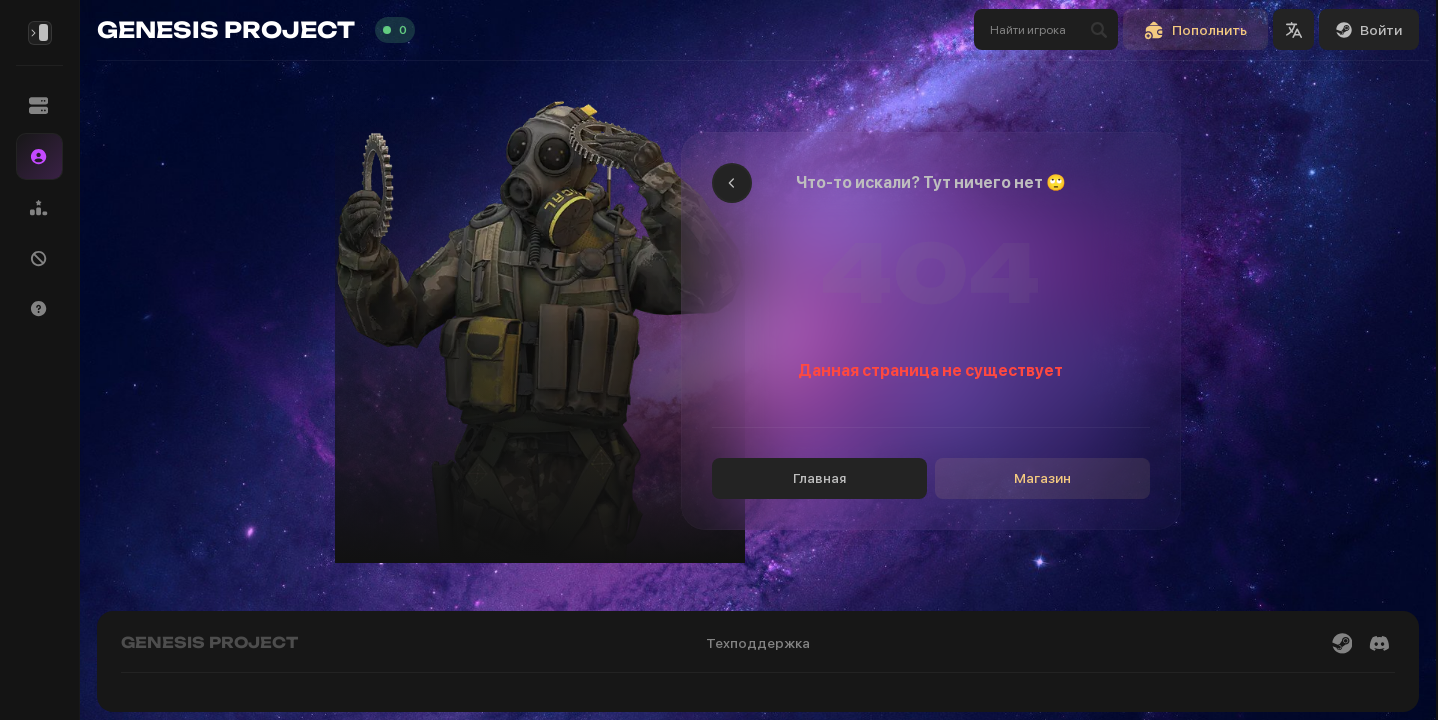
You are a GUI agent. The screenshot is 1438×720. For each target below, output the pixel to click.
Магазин (1042, 478)
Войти (1369, 30)
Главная (819, 478)
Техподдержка (758, 643)
